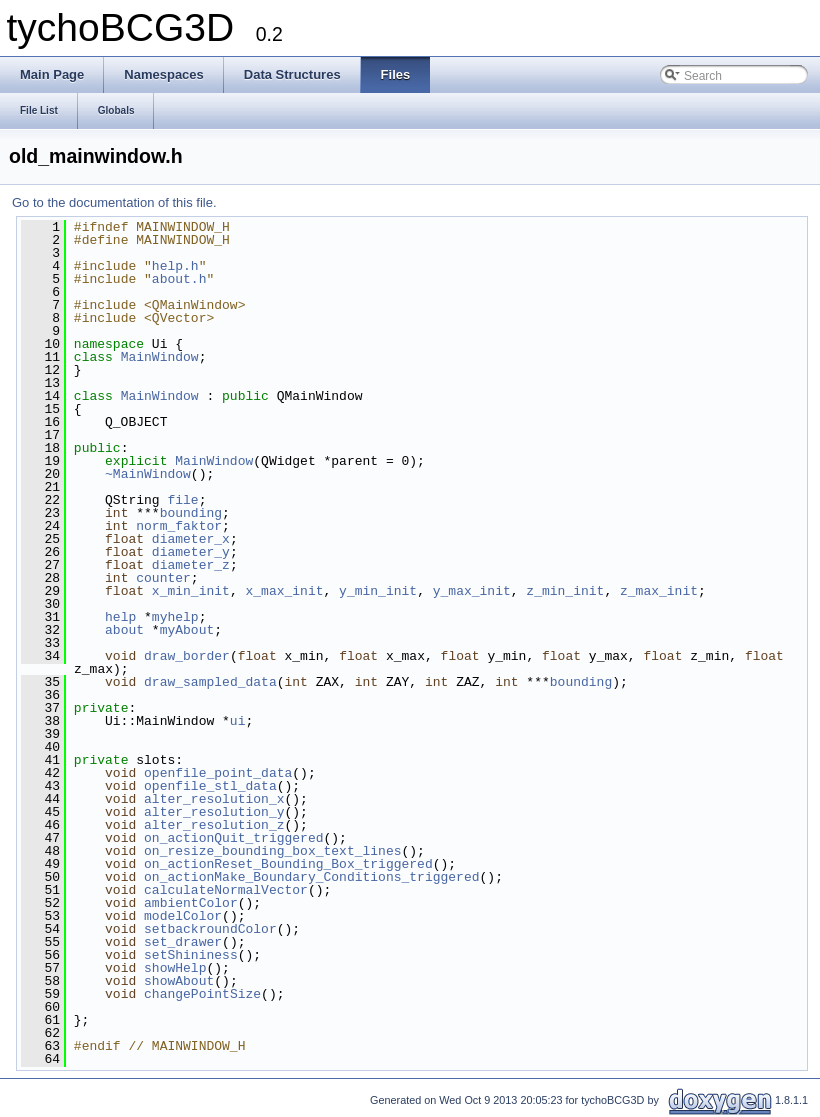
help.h (175, 266)
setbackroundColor (210, 929)
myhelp (175, 617)
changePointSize (202, 994)
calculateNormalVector (226, 890)
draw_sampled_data (210, 682)
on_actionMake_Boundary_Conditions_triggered (311, 877)
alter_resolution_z (214, 825)
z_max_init (659, 591)
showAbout (179, 981)
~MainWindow (148, 474)
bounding (191, 513)
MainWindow (160, 357)
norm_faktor (179, 526)
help (120, 617)
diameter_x (191, 539)
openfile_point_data (218, 773)
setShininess (191, 955)
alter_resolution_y (214, 812)
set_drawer (183, 942)
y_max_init (472, 591)
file (182, 500)
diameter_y (191, 552)
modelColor (183, 916)
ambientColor (191, 903)
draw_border (187, 656)
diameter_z (191, 565)
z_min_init (565, 591)
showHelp (175, 968)
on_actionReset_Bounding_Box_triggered (288, 864)
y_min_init (378, 591)
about (124, 630)
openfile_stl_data (210, 786)
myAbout (187, 630)
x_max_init (284, 591)
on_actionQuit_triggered (233, 838)
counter (163, 578)
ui (238, 721)
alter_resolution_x (214, 799)
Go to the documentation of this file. (114, 202)
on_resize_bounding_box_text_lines (272, 851)
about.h (179, 279)
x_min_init (191, 591)
